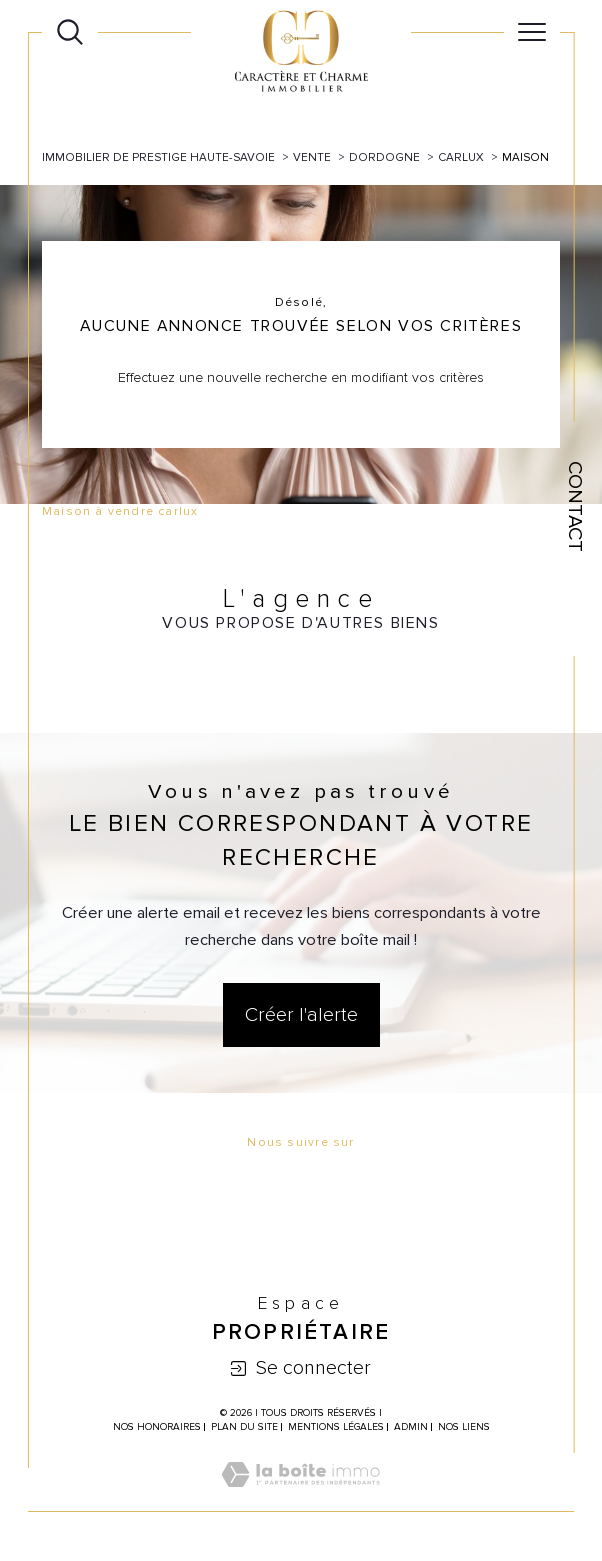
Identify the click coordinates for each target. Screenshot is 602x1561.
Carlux (461, 157)
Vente (312, 157)
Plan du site (244, 1427)
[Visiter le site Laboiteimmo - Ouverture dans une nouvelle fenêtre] (300, 1497)
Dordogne (384, 157)
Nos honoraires (157, 1427)
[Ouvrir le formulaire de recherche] (70, 32)
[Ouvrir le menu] (532, 32)
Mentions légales (336, 1427)
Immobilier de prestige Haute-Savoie (158, 157)
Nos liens (464, 1427)
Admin (411, 1427)
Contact (575, 506)
